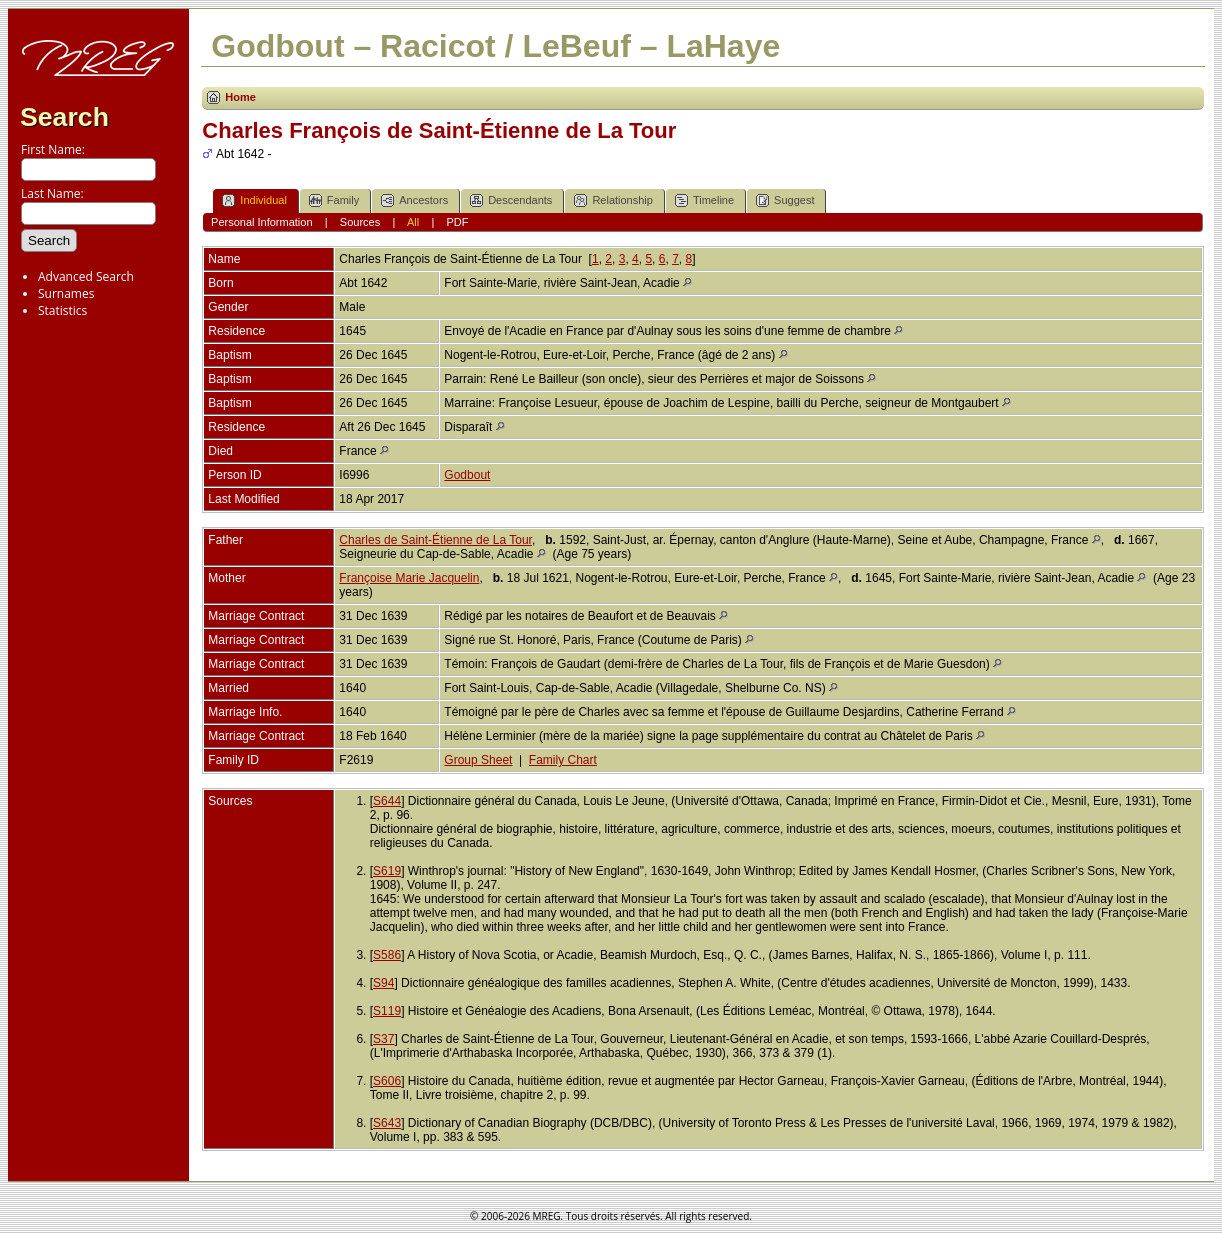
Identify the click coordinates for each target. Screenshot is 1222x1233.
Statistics (62, 310)
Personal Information (262, 222)
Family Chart (563, 760)
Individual (254, 200)
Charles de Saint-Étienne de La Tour (435, 540)
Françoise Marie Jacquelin (409, 578)
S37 (383, 1039)
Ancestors (414, 200)
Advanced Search (86, 276)
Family (334, 200)
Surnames (66, 293)
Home (240, 97)
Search (64, 117)
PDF (457, 222)
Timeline (704, 200)
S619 (387, 871)
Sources (360, 222)
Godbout (467, 475)
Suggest (785, 200)
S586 (387, 955)
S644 (387, 801)
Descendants (511, 200)
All (413, 222)
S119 (387, 1011)
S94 (383, 983)
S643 (387, 1123)
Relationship (613, 200)
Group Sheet (478, 760)
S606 (387, 1081)
